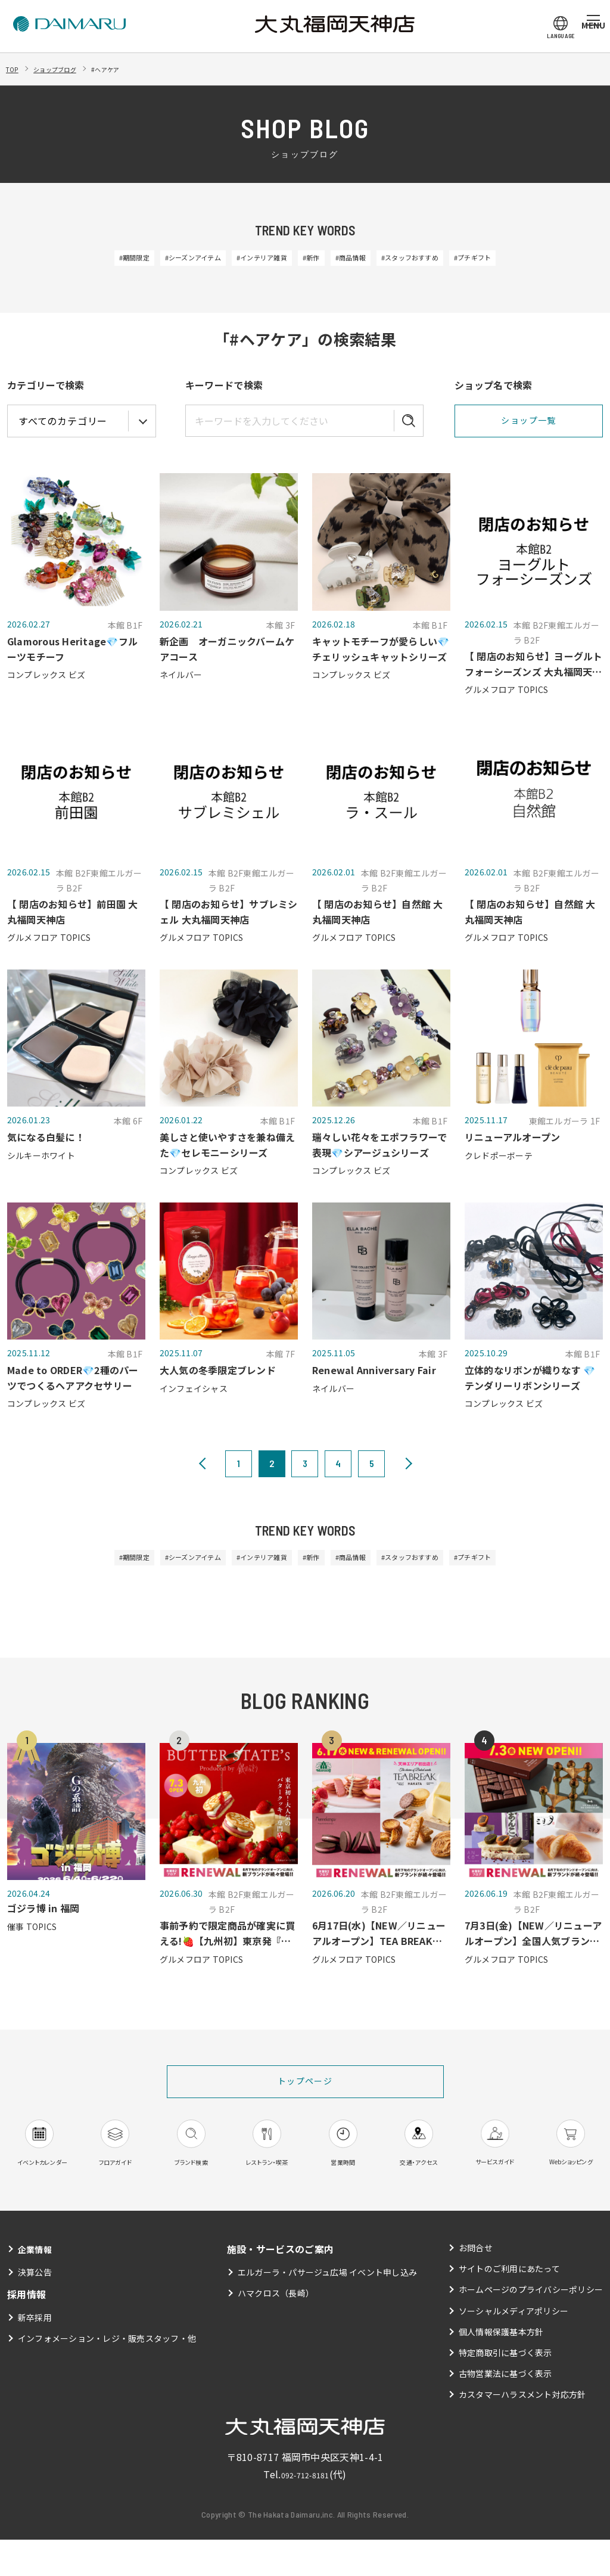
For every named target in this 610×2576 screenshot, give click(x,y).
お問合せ (475, 2284)
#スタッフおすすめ (444, 259)
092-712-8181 (305, 2510)
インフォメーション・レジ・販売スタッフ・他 (107, 2375)
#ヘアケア (133, 68)
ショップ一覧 (528, 423)
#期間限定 (78, 259)
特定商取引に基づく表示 (505, 2389)
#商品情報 (366, 259)
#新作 (313, 259)
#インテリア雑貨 (246, 259)
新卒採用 (35, 2354)
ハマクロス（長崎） (275, 2329)
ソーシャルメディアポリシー (513, 2347)
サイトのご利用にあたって (509, 2305)
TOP (15, 68)
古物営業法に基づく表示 (505, 2410)
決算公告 (35, 2308)
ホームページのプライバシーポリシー (530, 2326)
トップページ (305, 2088)
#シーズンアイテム (156, 259)
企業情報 (37, 2285)
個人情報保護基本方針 (500, 2368)
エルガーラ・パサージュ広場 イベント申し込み (327, 2308)
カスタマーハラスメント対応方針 (522, 2431)
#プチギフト (528, 259)
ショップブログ (68, 68)
